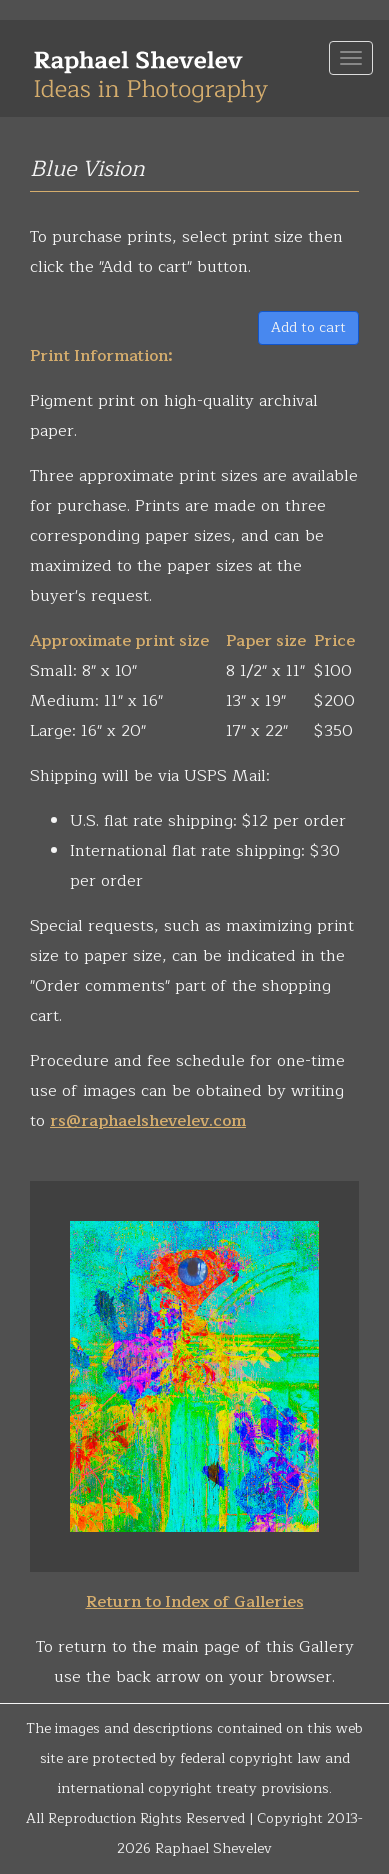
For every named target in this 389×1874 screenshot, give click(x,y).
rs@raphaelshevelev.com (148, 1121)
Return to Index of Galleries (195, 1602)
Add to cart (308, 327)
